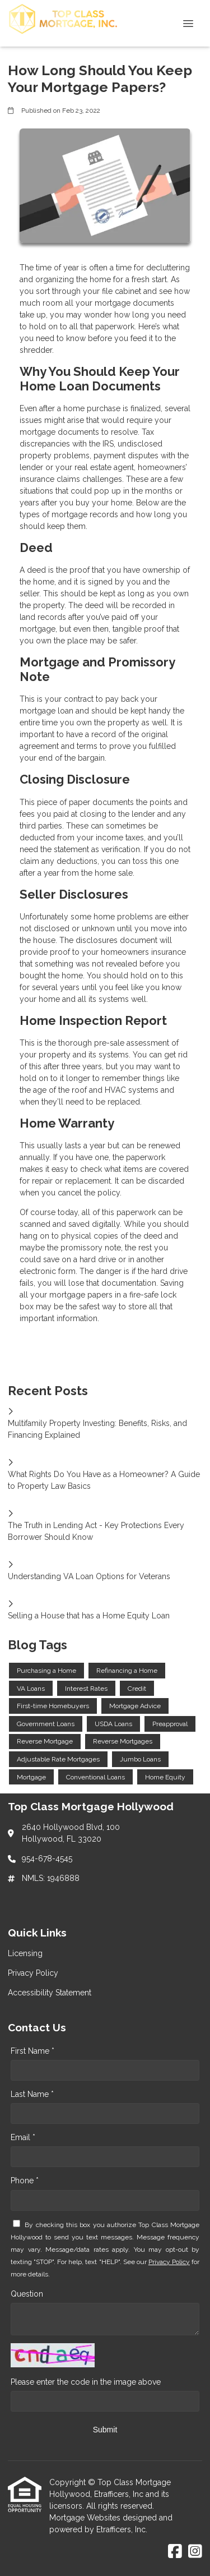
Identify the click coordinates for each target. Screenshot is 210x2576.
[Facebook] (175, 2551)
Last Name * (32, 2094)
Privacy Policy (169, 2262)
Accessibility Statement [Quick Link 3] (49, 1992)
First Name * (32, 2050)
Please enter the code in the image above (86, 2381)
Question (27, 2293)
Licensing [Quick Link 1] (25, 1953)
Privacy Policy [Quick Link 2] (33, 1972)
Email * (23, 2137)
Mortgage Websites (86, 2517)
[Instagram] (195, 2551)
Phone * (25, 2180)
